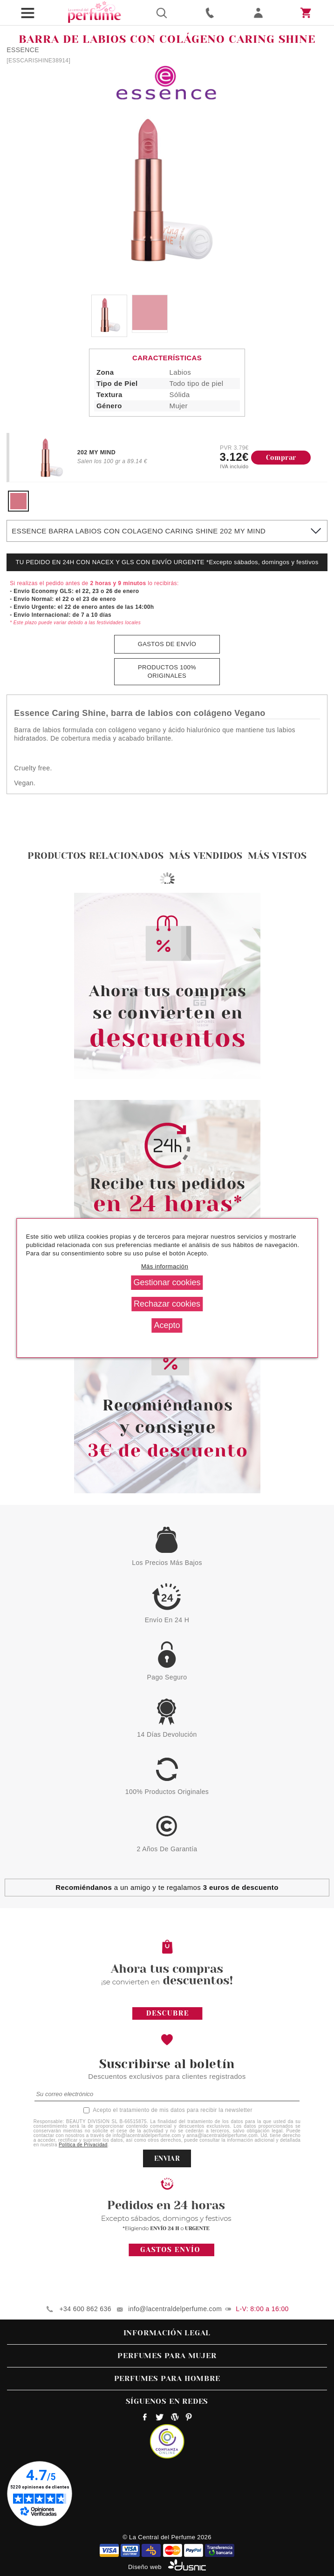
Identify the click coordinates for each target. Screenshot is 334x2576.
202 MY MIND (96, 452)
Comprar (281, 457)
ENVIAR (167, 2158)
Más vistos (277, 855)
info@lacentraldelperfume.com (175, 2309)
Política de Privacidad (83, 2144)
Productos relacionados (95, 855)
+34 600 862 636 (85, 2309)
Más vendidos (205, 855)
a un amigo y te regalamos (167, 1887)
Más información (164, 1266)
